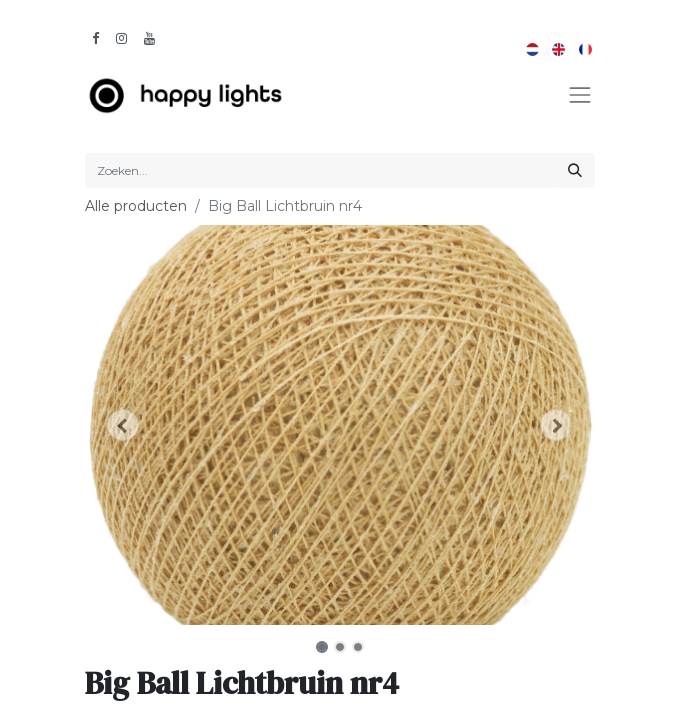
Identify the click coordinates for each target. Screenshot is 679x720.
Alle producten (136, 206)
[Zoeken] (575, 170)
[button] (123, 425)
